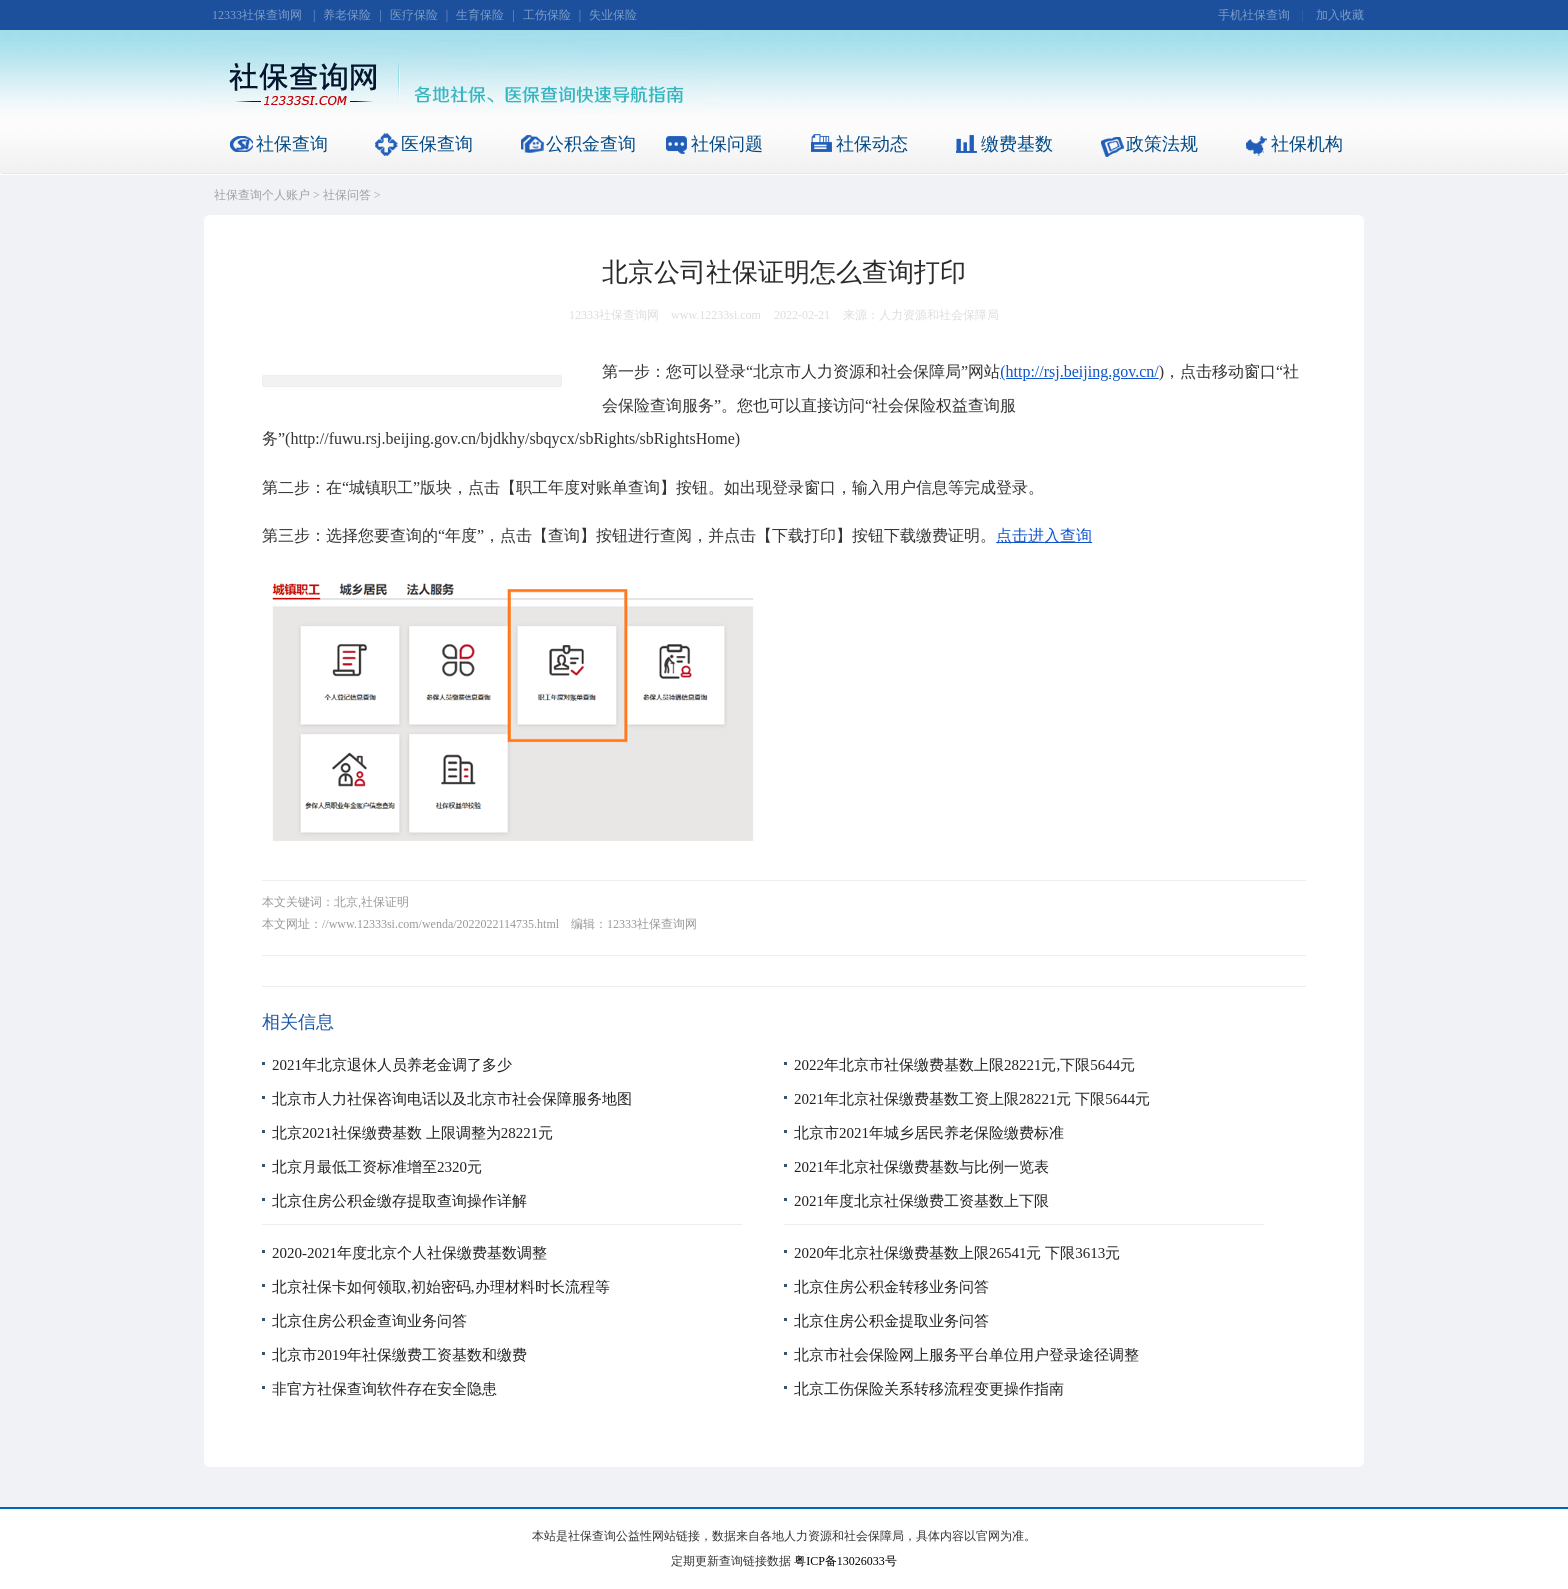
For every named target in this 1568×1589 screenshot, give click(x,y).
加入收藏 (1340, 15)
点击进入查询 (1044, 535)
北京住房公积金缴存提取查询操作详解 (399, 1201)
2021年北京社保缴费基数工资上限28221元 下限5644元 (972, 1099)
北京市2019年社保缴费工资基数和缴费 (399, 1355)
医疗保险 (414, 15)
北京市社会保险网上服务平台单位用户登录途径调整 (966, 1355)
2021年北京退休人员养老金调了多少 (392, 1065)
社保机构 (1307, 144)
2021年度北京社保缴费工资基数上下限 (921, 1201)
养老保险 (347, 15)
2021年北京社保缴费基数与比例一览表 (921, 1167)
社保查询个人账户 (262, 195)
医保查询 (437, 144)
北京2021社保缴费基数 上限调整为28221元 (412, 1133)
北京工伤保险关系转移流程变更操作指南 (929, 1389)
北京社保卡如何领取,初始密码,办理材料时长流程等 (441, 1287)
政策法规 (1162, 144)
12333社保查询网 (257, 15)
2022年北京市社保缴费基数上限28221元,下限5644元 (964, 1065)
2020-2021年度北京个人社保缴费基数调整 (409, 1253)
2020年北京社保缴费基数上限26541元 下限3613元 (957, 1253)
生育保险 (480, 15)
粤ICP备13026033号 (845, 1561)
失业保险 (613, 15)
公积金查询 (591, 144)
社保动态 (872, 144)
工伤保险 (547, 15)
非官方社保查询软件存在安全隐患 (384, 1389)
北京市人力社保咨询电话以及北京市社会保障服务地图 (452, 1099)
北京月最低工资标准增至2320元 (377, 1167)
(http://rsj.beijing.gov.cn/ (1079, 371)
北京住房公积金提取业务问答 (891, 1321)
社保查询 (292, 144)
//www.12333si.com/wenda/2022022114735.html (440, 924)
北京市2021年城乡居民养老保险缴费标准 (929, 1133)
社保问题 (727, 144)
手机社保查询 (1254, 15)
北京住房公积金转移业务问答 (891, 1287)
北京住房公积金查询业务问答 (369, 1321)
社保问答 (347, 195)
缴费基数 (1017, 144)
